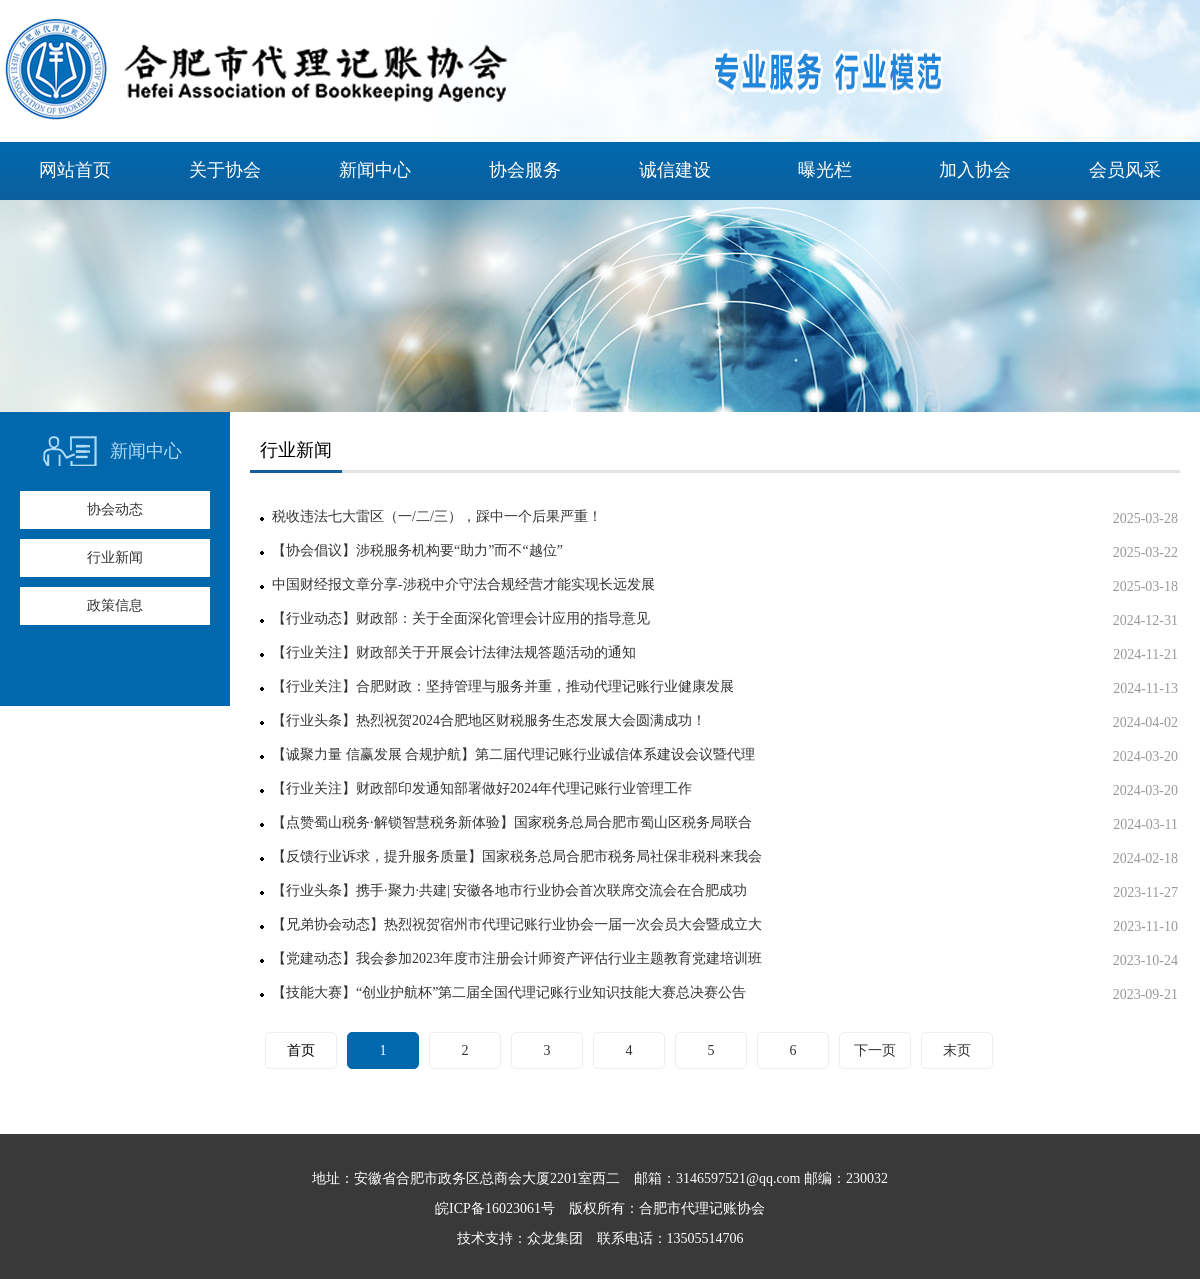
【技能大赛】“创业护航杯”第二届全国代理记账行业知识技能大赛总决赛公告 (509, 992)
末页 (957, 1050)
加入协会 (975, 170)
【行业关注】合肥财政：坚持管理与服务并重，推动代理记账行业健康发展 (503, 686)
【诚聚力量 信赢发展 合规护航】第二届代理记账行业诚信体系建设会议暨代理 (513, 754)
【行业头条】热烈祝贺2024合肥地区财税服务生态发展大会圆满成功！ (489, 720)
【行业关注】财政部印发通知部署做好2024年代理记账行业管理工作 (482, 788)
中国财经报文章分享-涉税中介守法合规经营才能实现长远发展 (463, 584)
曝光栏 (825, 170)
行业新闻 (115, 557)
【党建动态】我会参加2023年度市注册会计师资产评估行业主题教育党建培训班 (517, 958)
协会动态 (115, 509)
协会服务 (525, 170)
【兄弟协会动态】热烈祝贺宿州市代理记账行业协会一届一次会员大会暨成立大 (517, 924)
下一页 (875, 1050)
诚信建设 (675, 170)
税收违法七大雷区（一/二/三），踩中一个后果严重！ (437, 516)
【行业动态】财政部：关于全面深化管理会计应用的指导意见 (461, 618)
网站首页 (75, 170)
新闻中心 (375, 170)
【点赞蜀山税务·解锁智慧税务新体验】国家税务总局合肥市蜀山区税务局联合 (512, 822)
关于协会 (225, 170)
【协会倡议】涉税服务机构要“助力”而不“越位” (417, 550)
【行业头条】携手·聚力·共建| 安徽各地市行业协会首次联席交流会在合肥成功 (509, 890)
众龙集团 (555, 1238)
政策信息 (115, 605)
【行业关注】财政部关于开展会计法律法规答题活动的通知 (454, 652)
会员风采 (1125, 170)
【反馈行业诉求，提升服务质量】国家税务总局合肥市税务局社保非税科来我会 (517, 856)
